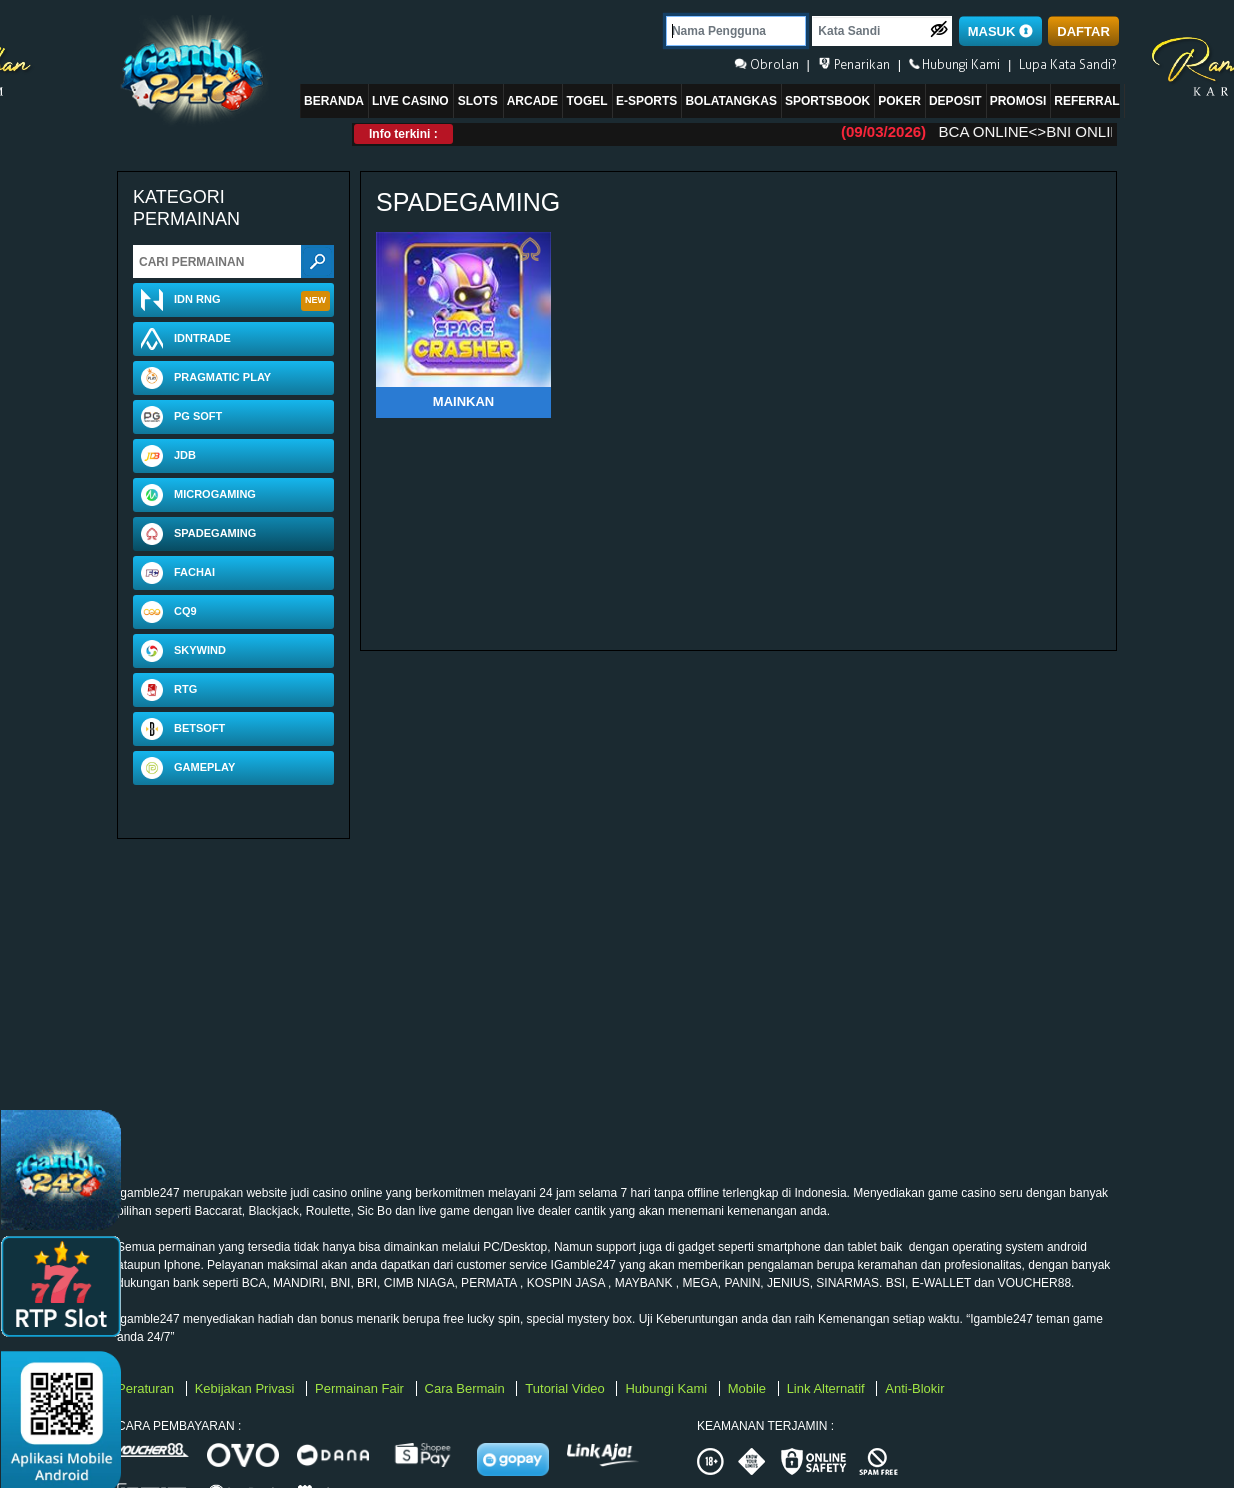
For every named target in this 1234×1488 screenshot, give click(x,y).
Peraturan (147, 1388)
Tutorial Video (566, 1388)
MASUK (1000, 31)
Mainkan (463, 401)
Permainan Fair (361, 1388)
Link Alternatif (828, 1388)
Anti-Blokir (914, 1388)
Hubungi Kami (667, 1388)
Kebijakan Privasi (246, 1388)
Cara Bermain (467, 1388)
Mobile (749, 1388)
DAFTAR (1083, 31)
